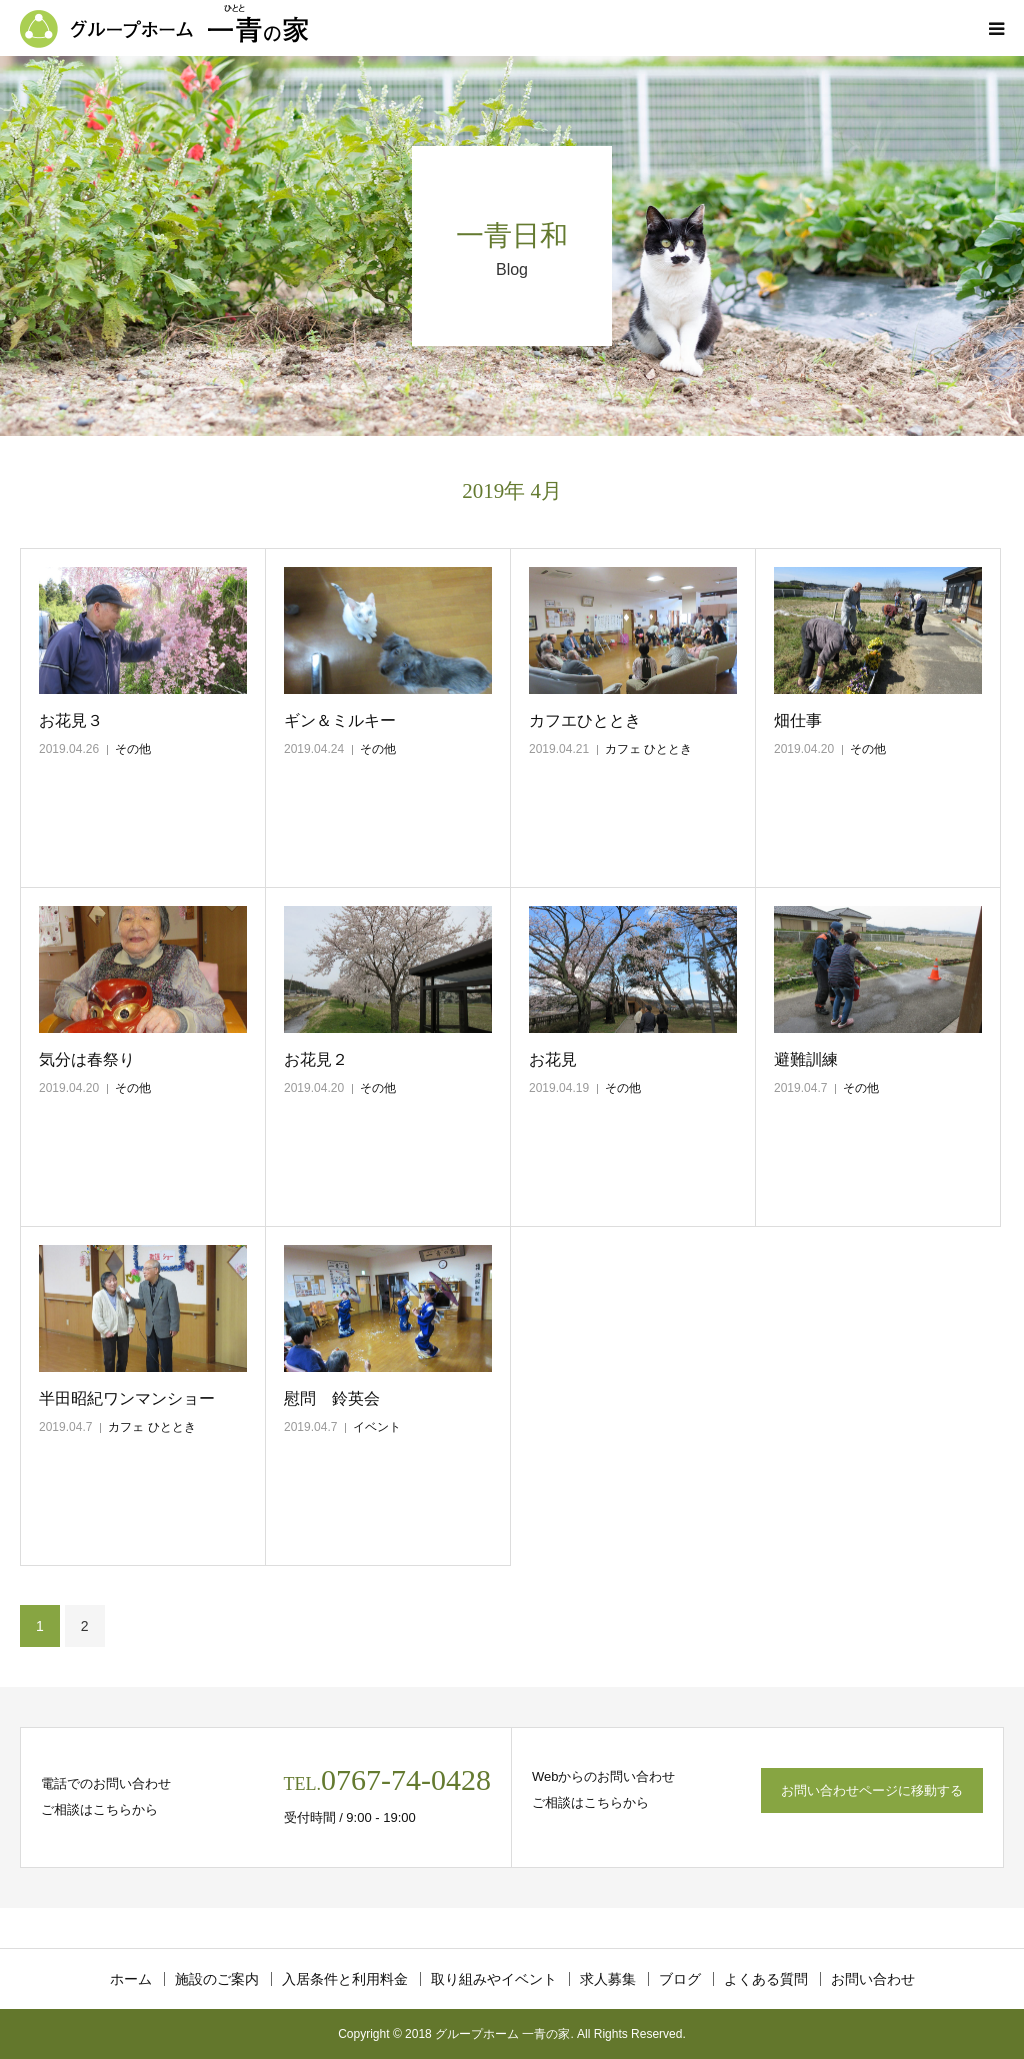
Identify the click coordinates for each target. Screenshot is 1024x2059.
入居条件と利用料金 (345, 1979)
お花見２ (316, 1059)
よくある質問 (766, 1979)
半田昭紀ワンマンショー (127, 1398)
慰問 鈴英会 (332, 1398)
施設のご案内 (217, 1979)
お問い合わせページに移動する (872, 1790)
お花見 (553, 1059)
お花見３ (71, 720)
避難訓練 (806, 1059)
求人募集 (608, 1979)
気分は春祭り (87, 1059)
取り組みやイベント (494, 1979)
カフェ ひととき (648, 749)
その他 (133, 749)
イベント (377, 1427)
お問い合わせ (873, 1979)
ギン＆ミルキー (340, 720)
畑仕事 (798, 720)
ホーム (131, 1979)
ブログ (680, 1979)
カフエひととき (585, 720)
